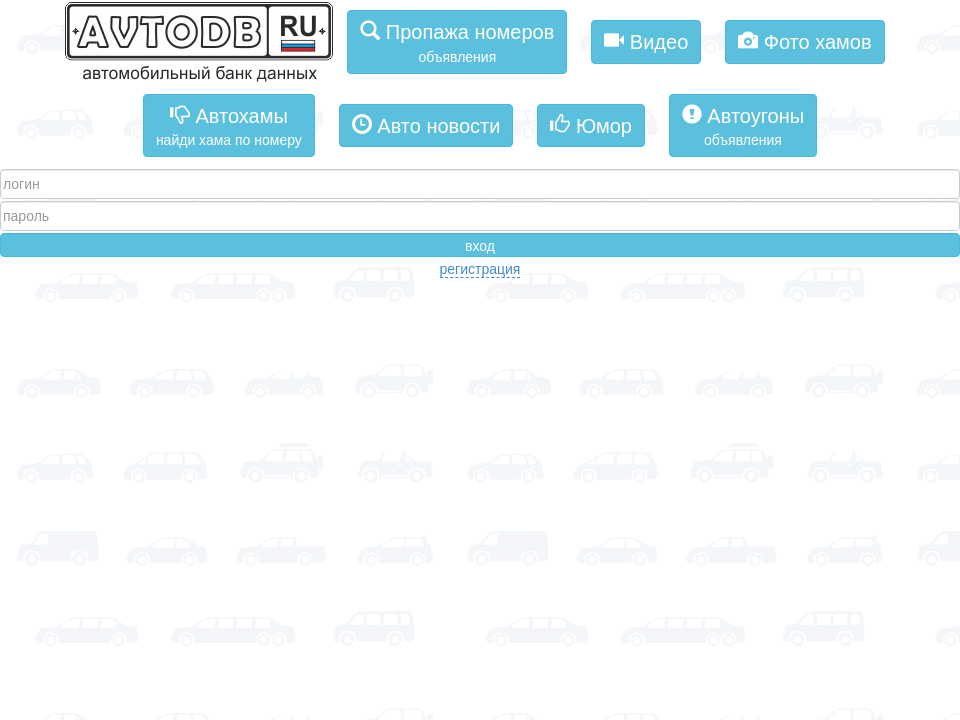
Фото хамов (804, 40)
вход (480, 246)
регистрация (480, 269)
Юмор (591, 124)
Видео (646, 40)
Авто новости (426, 124)
